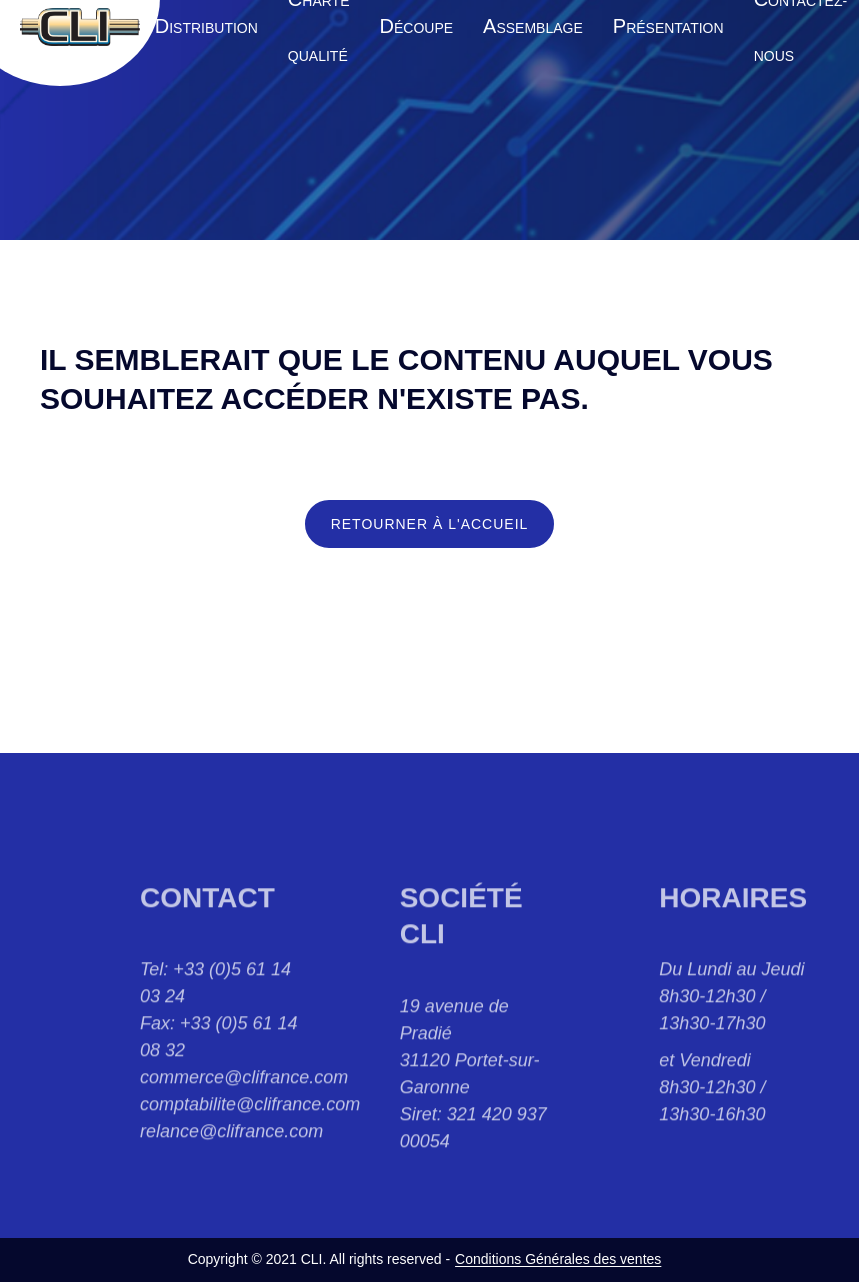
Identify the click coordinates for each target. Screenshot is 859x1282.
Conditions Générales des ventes (558, 1259)
